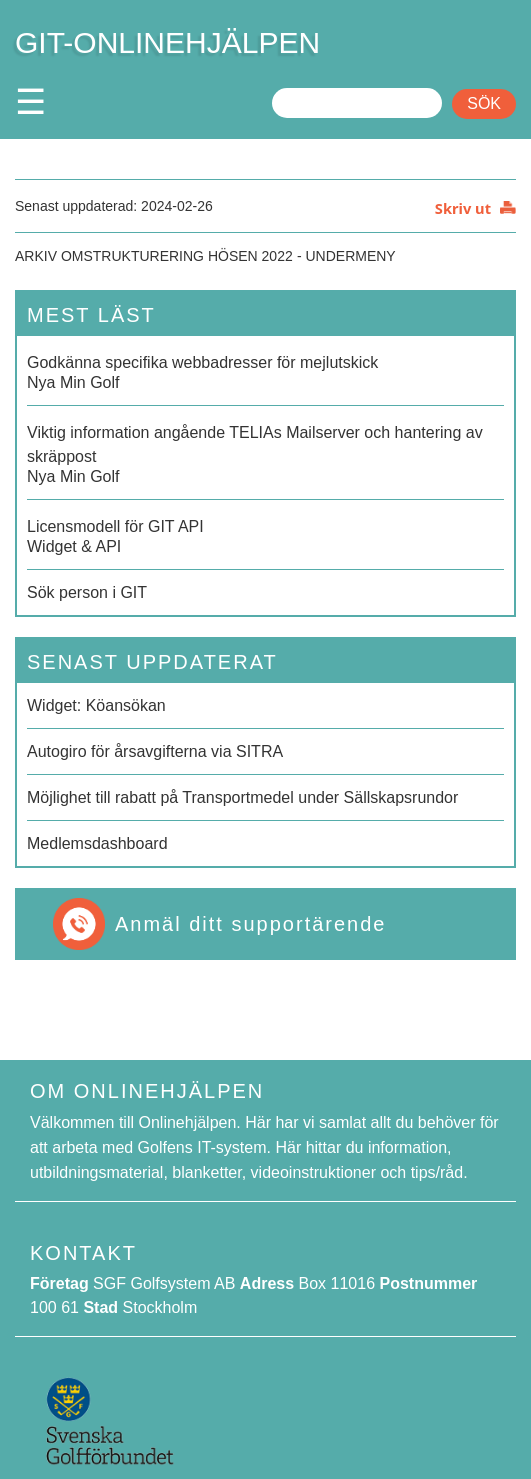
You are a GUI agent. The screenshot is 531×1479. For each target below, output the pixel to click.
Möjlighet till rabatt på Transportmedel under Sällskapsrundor (242, 797)
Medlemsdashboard (97, 843)
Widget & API (265, 535)
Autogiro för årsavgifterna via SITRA (155, 751)
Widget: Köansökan (96, 705)
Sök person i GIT (87, 592)
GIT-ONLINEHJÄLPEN (167, 42)
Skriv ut (463, 208)
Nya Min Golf (265, 371)
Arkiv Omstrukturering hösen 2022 (154, 256)
